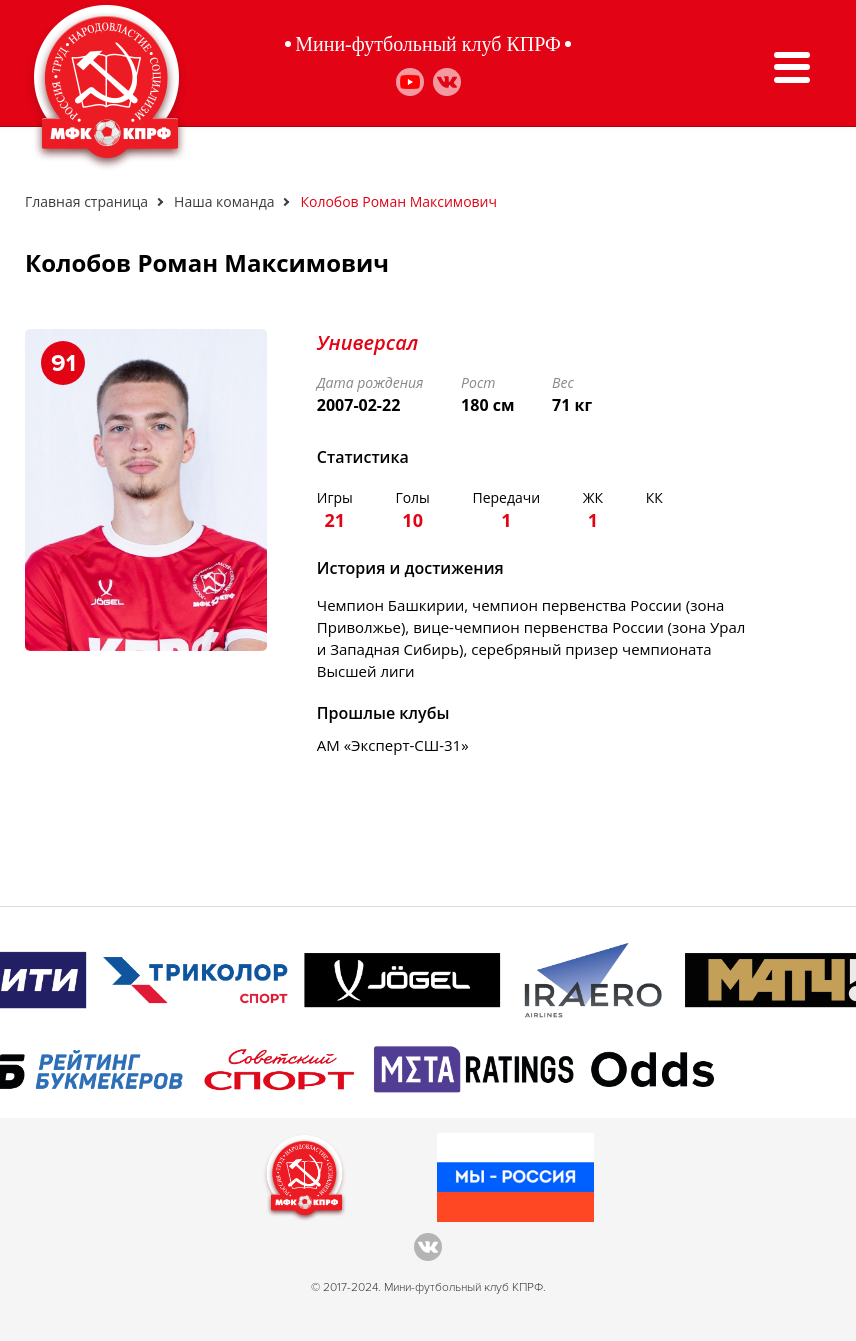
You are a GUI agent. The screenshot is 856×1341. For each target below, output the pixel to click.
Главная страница (86, 201)
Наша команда (224, 201)
